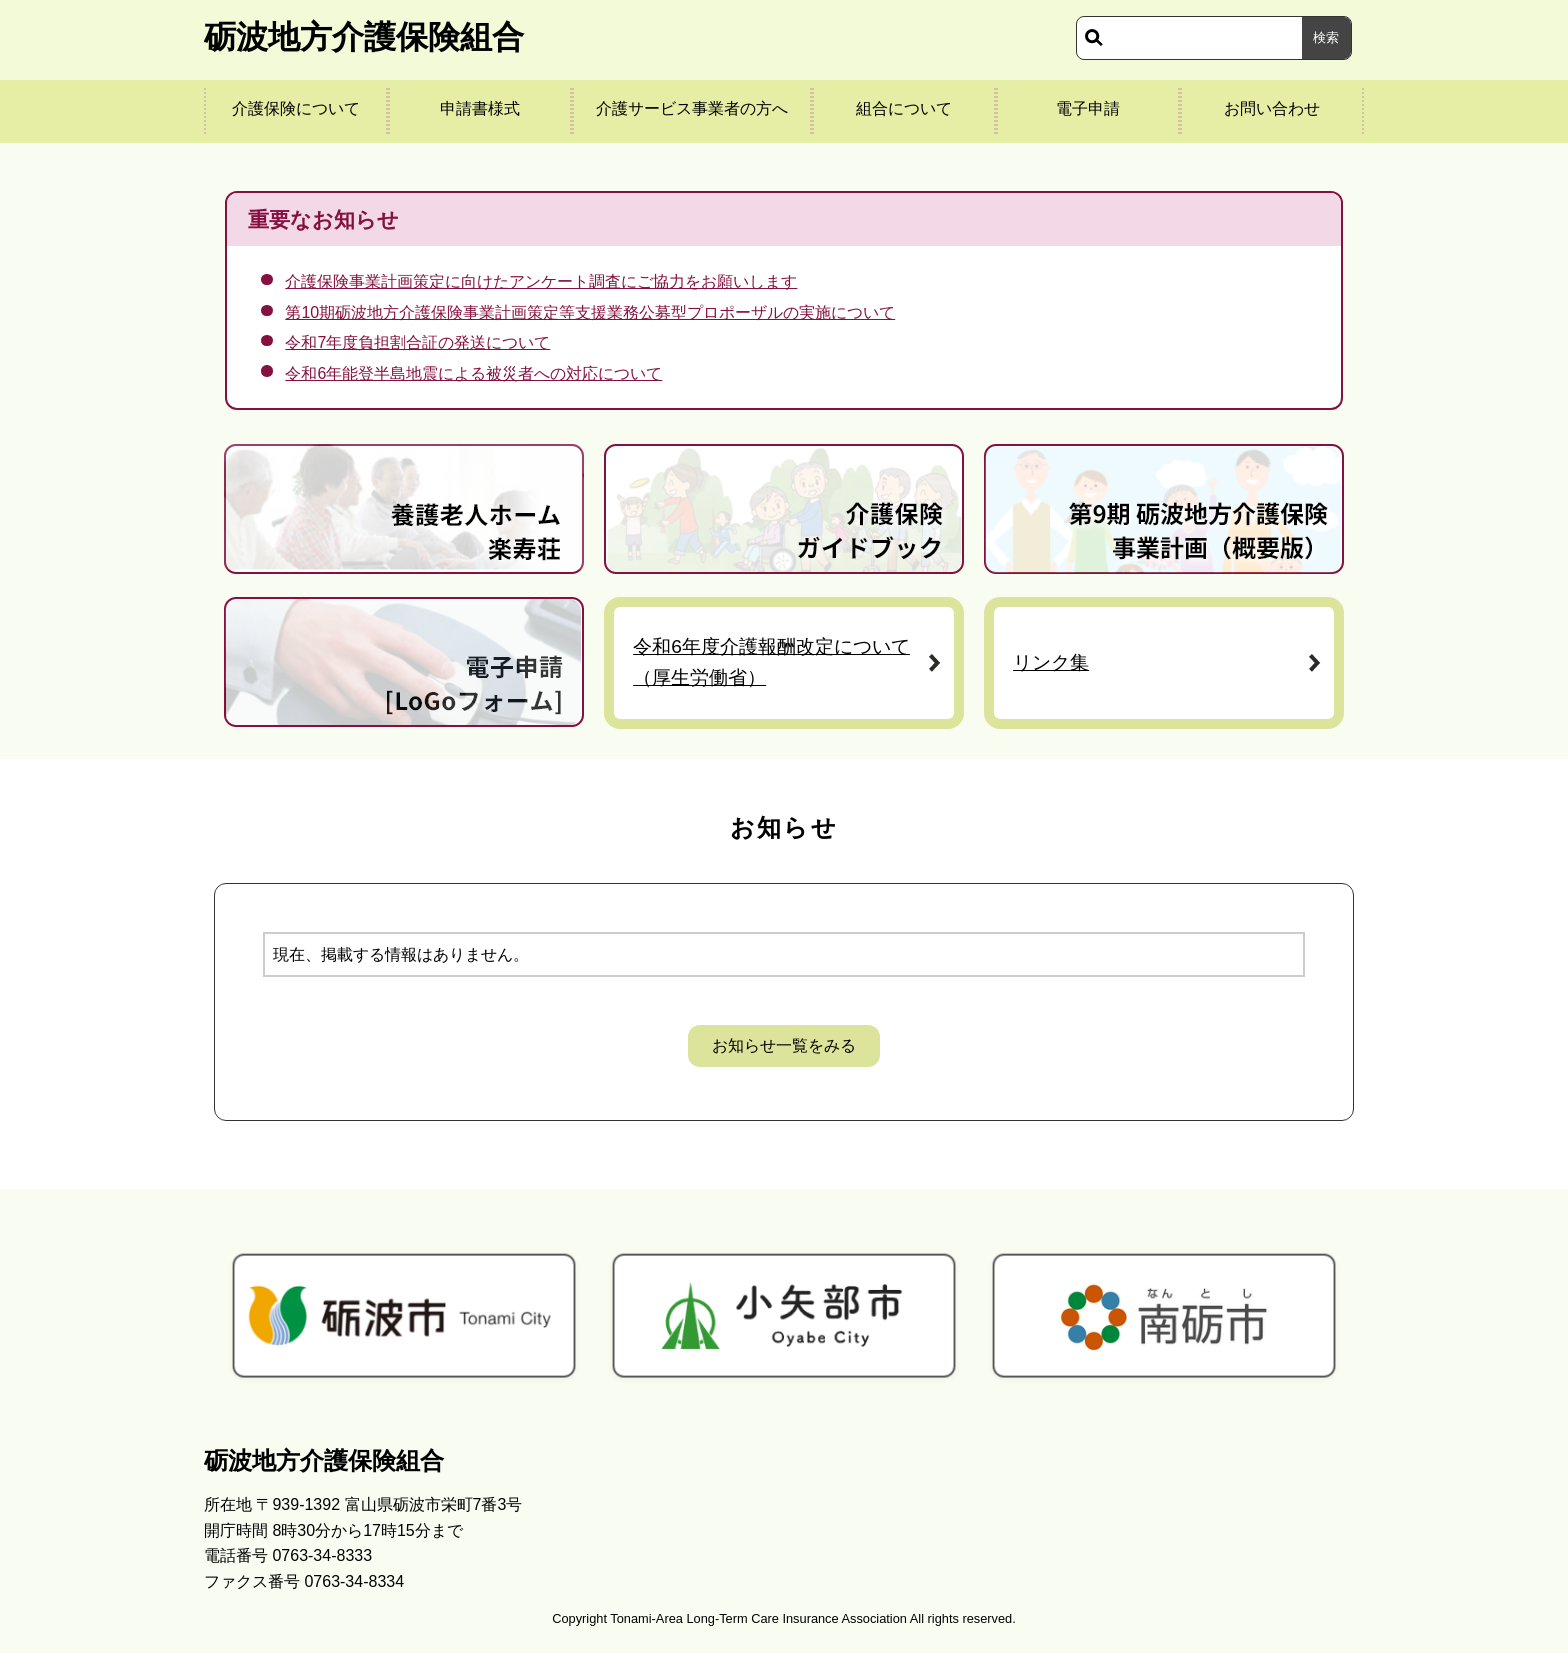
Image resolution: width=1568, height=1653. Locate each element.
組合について (904, 108)
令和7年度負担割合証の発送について (417, 342)
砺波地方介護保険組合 (364, 37)
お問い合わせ (1272, 108)
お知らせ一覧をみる (784, 1045)
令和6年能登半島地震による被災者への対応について (473, 373)
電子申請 (1088, 108)
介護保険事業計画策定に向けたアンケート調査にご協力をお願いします (541, 281)
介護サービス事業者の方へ (692, 108)
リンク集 (1051, 662)
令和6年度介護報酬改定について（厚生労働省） (771, 662)
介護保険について (296, 108)
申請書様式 (480, 108)
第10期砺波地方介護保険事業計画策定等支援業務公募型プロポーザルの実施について (590, 312)
